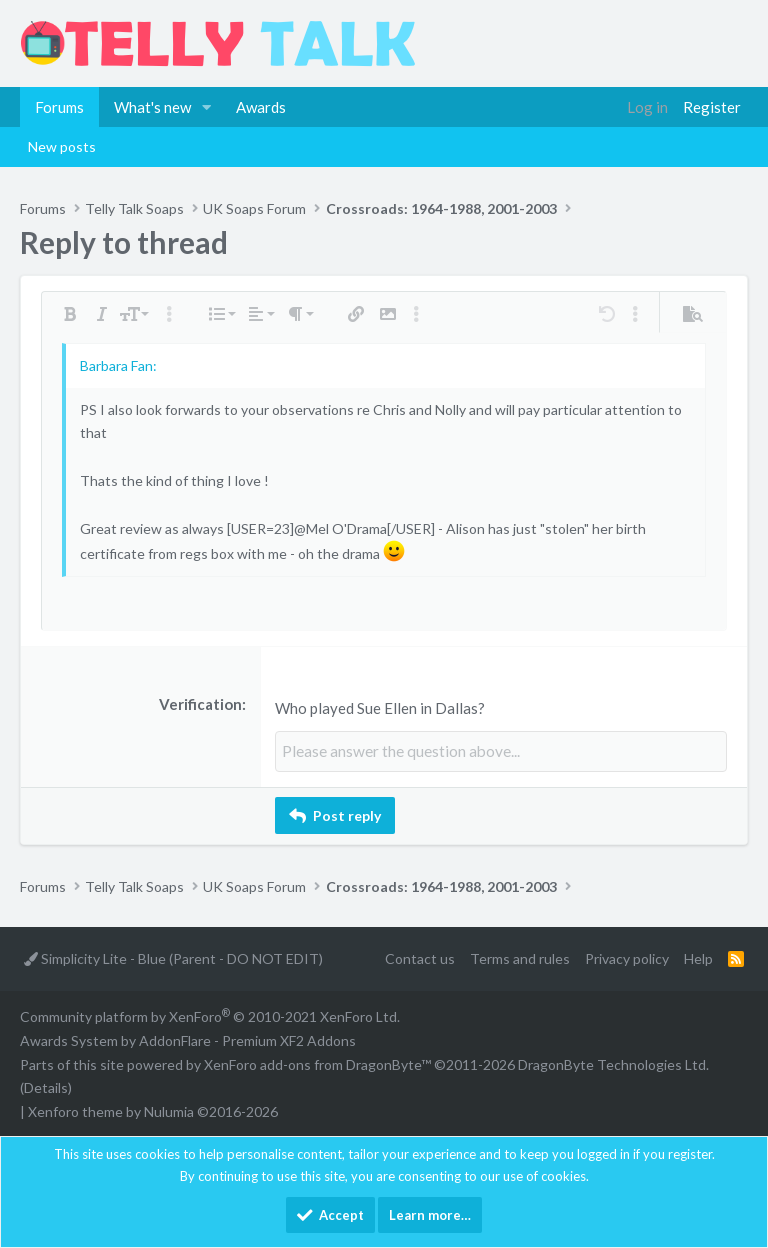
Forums (59, 107)
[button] (207, 107)
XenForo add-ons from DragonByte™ (317, 1063)
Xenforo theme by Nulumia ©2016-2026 (153, 1111)
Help (698, 958)
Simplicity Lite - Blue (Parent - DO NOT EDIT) (173, 958)
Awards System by (188, 1040)
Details (46, 1087)
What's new (152, 107)
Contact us (420, 958)
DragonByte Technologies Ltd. (613, 1063)
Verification (200, 704)
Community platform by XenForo (210, 1016)
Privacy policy (627, 958)
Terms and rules (520, 958)
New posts (62, 146)
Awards (261, 107)
